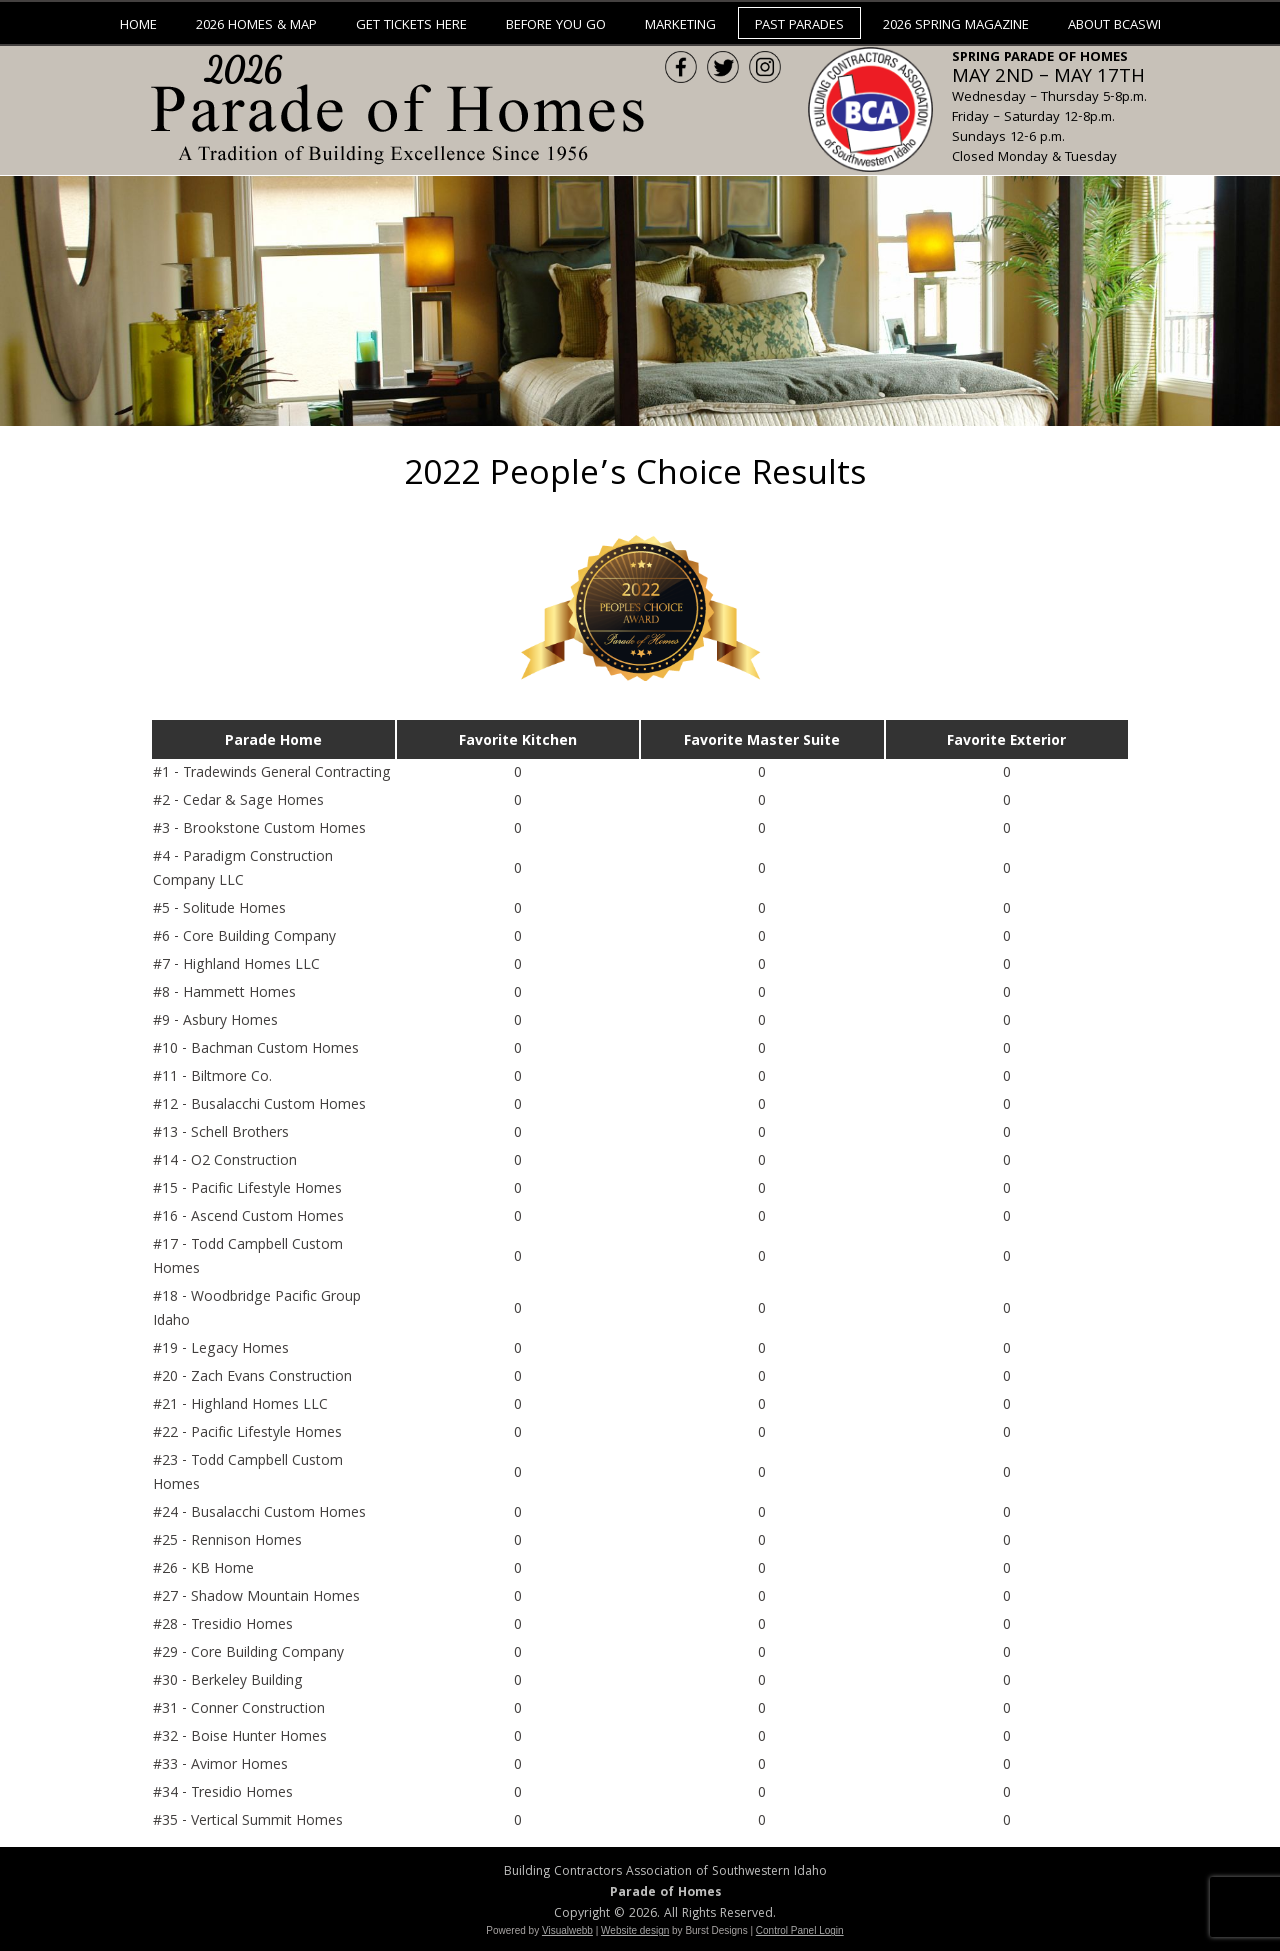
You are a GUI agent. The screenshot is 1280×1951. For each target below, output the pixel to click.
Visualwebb (567, 1930)
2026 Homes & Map (256, 26)
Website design (635, 1930)
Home (138, 26)
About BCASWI (1114, 26)
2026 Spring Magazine (956, 26)
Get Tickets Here (411, 26)
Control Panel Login (800, 1930)
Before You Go (556, 26)
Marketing (680, 26)
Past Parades (799, 26)
